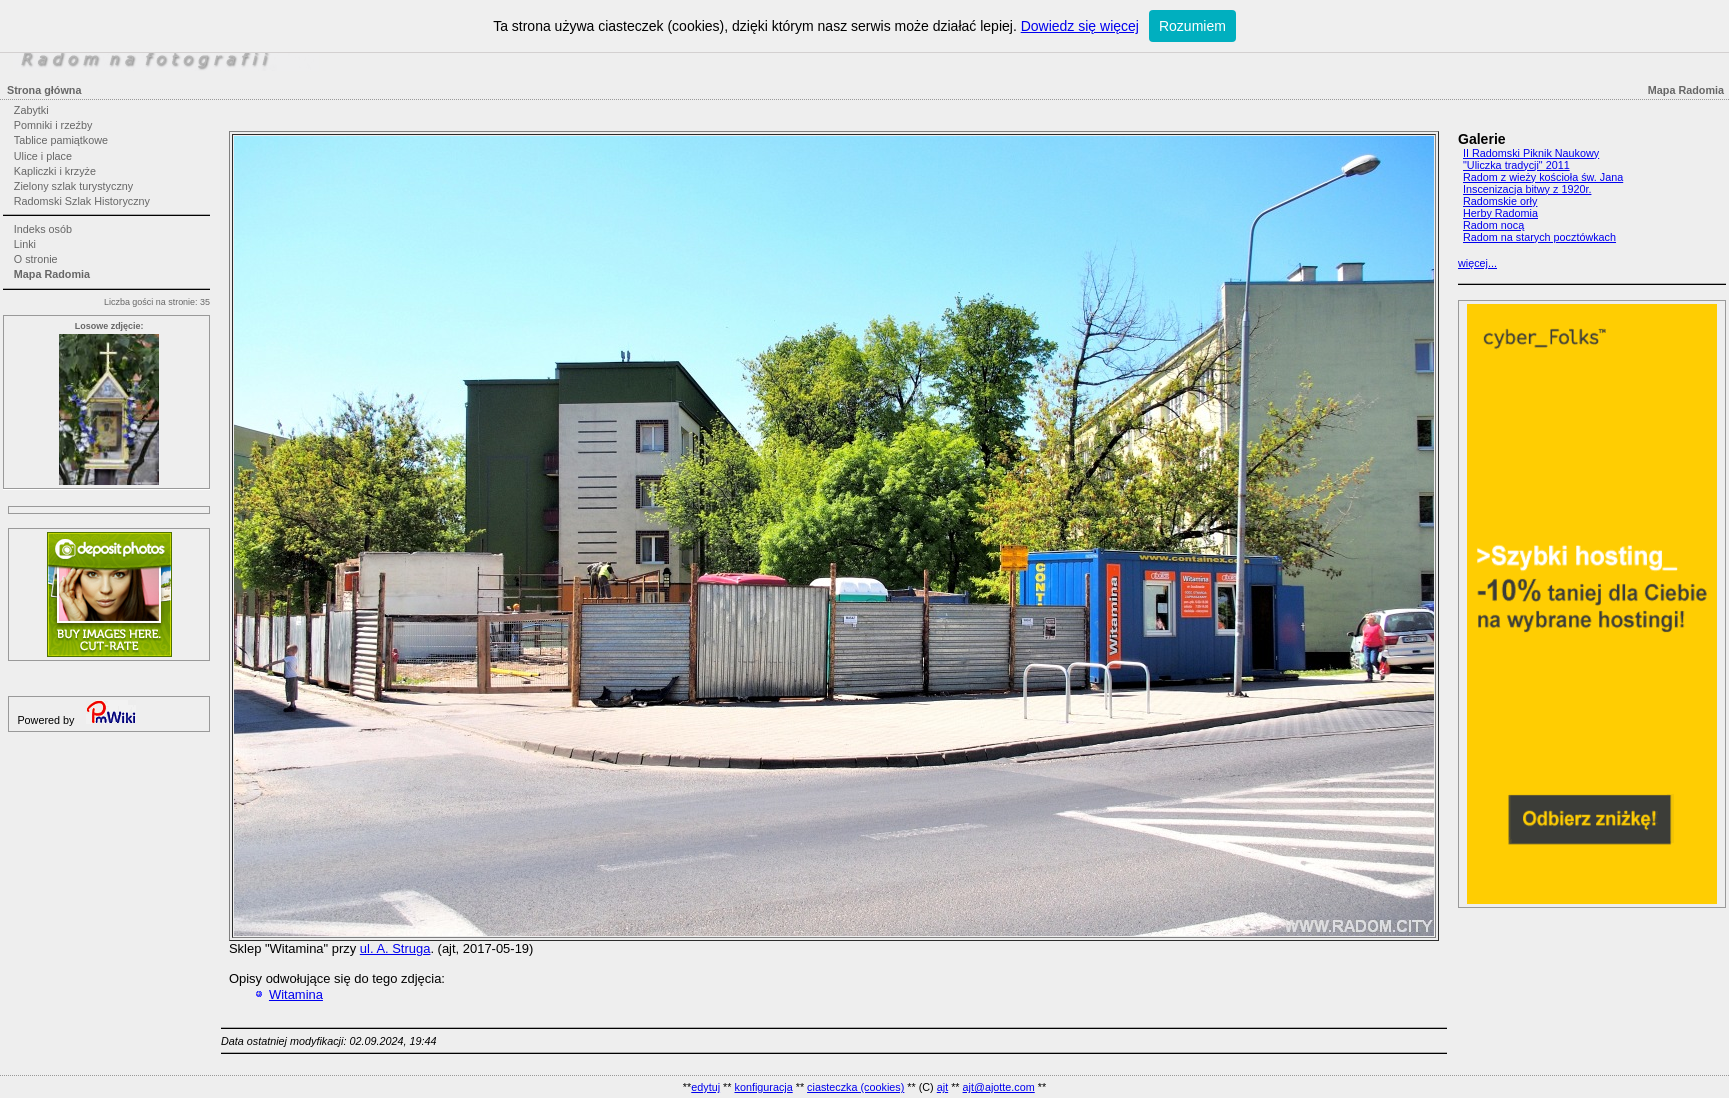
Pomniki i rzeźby (53, 125)
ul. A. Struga (395, 948)
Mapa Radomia (52, 274)
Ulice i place (43, 156)
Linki (25, 244)
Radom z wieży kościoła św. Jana (1543, 177)
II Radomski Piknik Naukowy (1531, 153)
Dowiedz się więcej (1080, 26)
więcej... (1477, 263)
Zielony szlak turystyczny (73, 186)
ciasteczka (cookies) (855, 1087)
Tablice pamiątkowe (61, 140)
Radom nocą (1493, 225)
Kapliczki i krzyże (55, 171)
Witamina (296, 994)
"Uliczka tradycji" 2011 (1516, 165)
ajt (942, 1087)
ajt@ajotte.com (999, 1087)
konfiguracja (763, 1087)
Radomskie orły (1500, 201)
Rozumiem (1192, 26)
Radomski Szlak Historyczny (82, 201)
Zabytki (31, 110)
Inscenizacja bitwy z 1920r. (1527, 189)
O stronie (36, 259)
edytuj (705, 1087)
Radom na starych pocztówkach (1539, 237)
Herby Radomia (1500, 213)
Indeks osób (43, 229)
